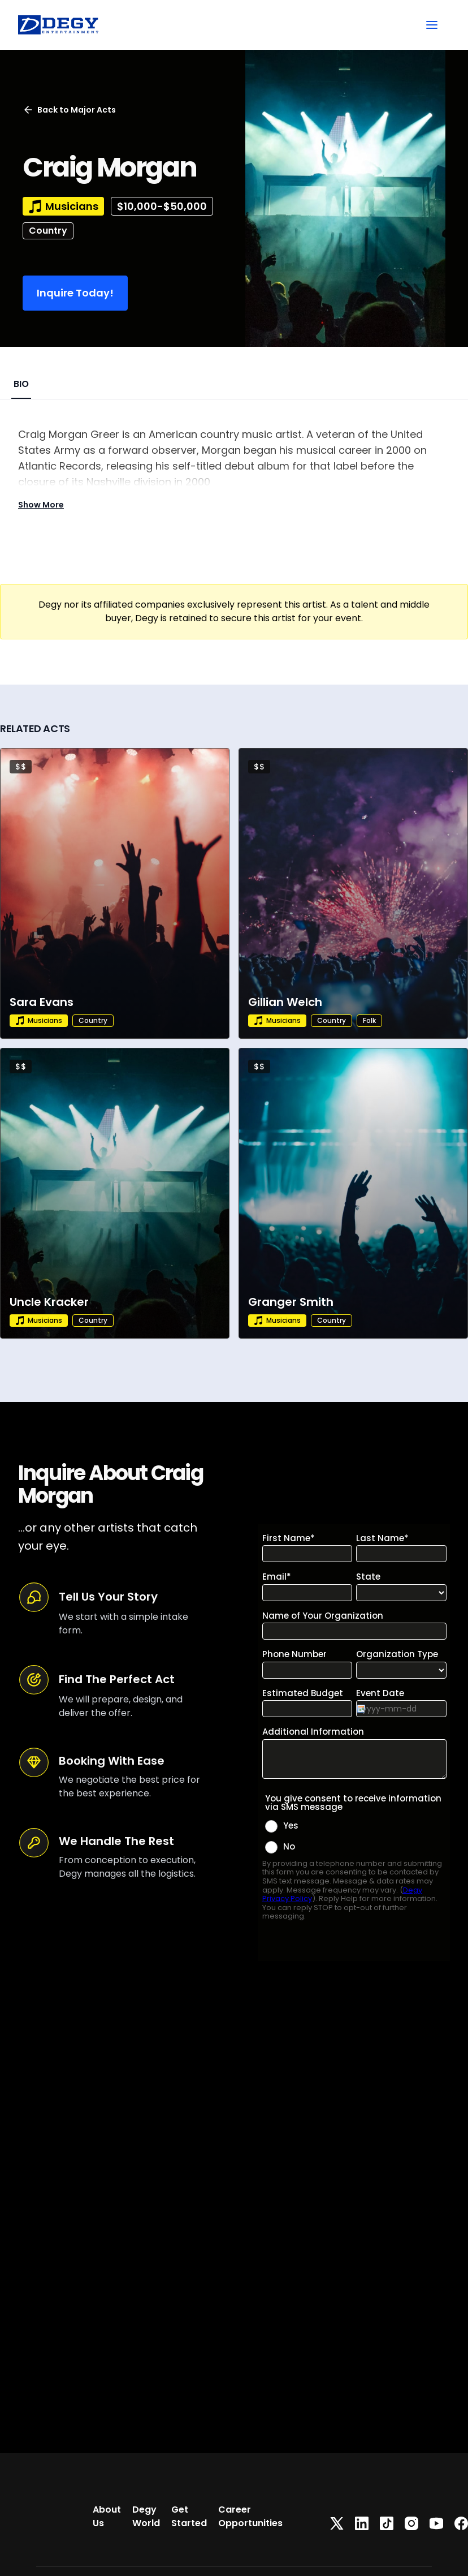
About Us (107, 2516)
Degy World (146, 2516)
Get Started (189, 2516)
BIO (21, 383)
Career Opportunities (250, 2516)
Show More (41, 504)
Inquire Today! (75, 293)
